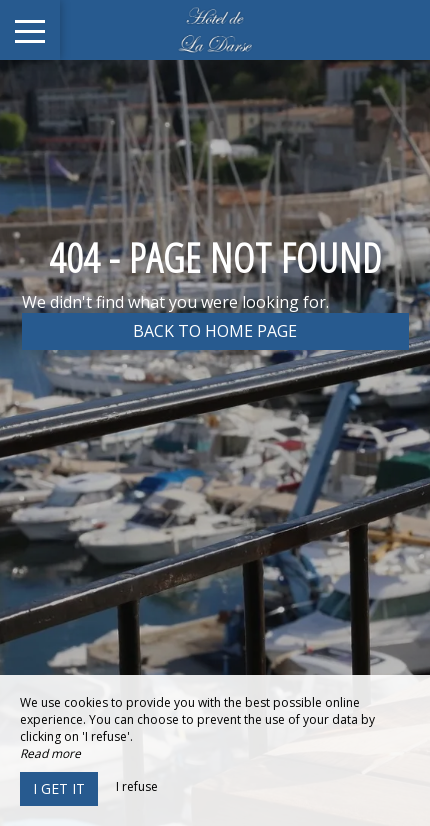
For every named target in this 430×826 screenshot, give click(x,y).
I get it (59, 788)
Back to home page (215, 331)
